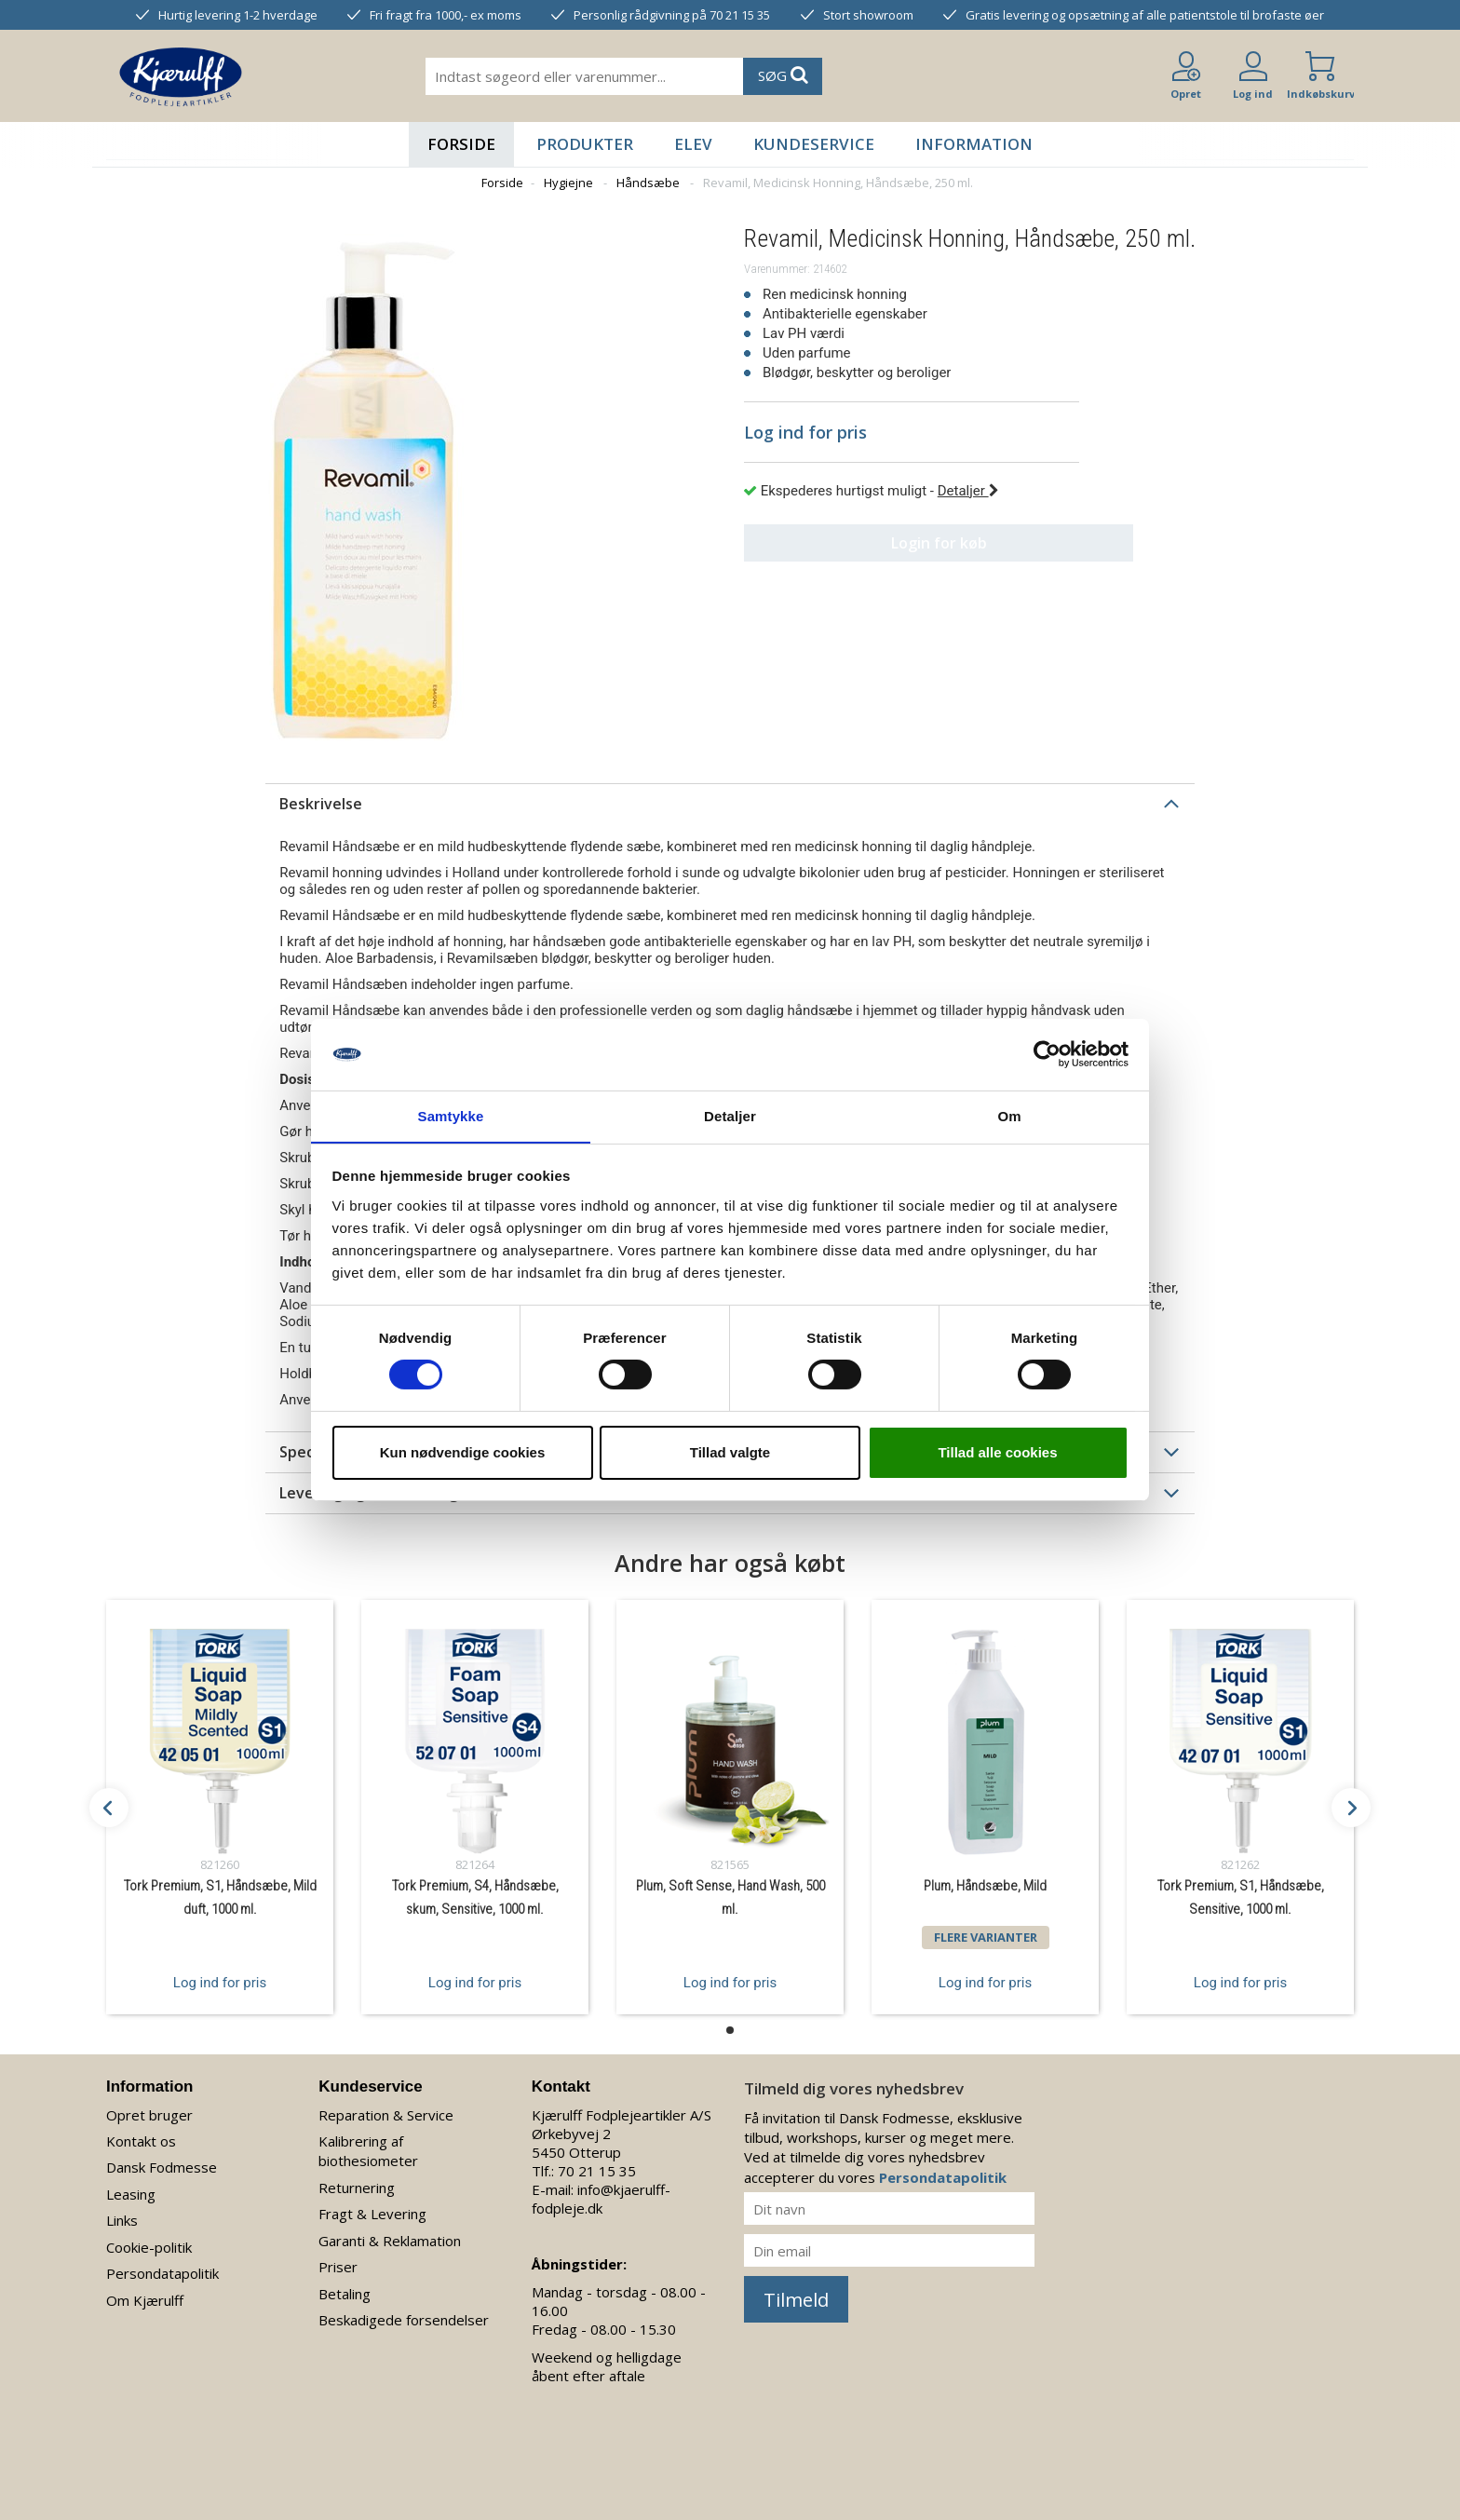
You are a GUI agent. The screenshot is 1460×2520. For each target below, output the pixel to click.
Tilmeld (796, 2299)
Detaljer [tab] (730, 1115)
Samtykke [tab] (451, 1115)
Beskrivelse (320, 803)
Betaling (344, 2293)
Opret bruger (149, 2115)
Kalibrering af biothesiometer (368, 2151)
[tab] (730, 803)
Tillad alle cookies (997, 1452)
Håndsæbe (648, 182)
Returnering (356, 2187)
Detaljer (968, 490)
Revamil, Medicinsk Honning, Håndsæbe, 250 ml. (838, 182)
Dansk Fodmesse (161, 2167)
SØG (783, 75)
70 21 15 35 (597, 2170)
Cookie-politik (149, 2247)
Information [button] (974, 144)
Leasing (130, 2194)
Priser (338, 2266)
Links (122, 2220)
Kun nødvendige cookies (463, 1452)
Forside (461, 144)
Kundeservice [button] (813, 144)
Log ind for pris (219, 1981)
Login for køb (912, 543)
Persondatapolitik (162, 2273)
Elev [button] (693, 144)
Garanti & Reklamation (389, 2240)
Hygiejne (568, 182)
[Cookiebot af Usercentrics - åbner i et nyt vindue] (1047, 1054)
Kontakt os (141, 2141)
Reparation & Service (385, 2115)
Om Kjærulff (144, 2300)
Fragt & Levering (372, 2213)
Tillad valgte (730, 1452)
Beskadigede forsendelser (403, 2319)
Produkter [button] (584, 144)
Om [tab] (1009, 1115)
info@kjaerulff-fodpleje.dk (601, 2198)
